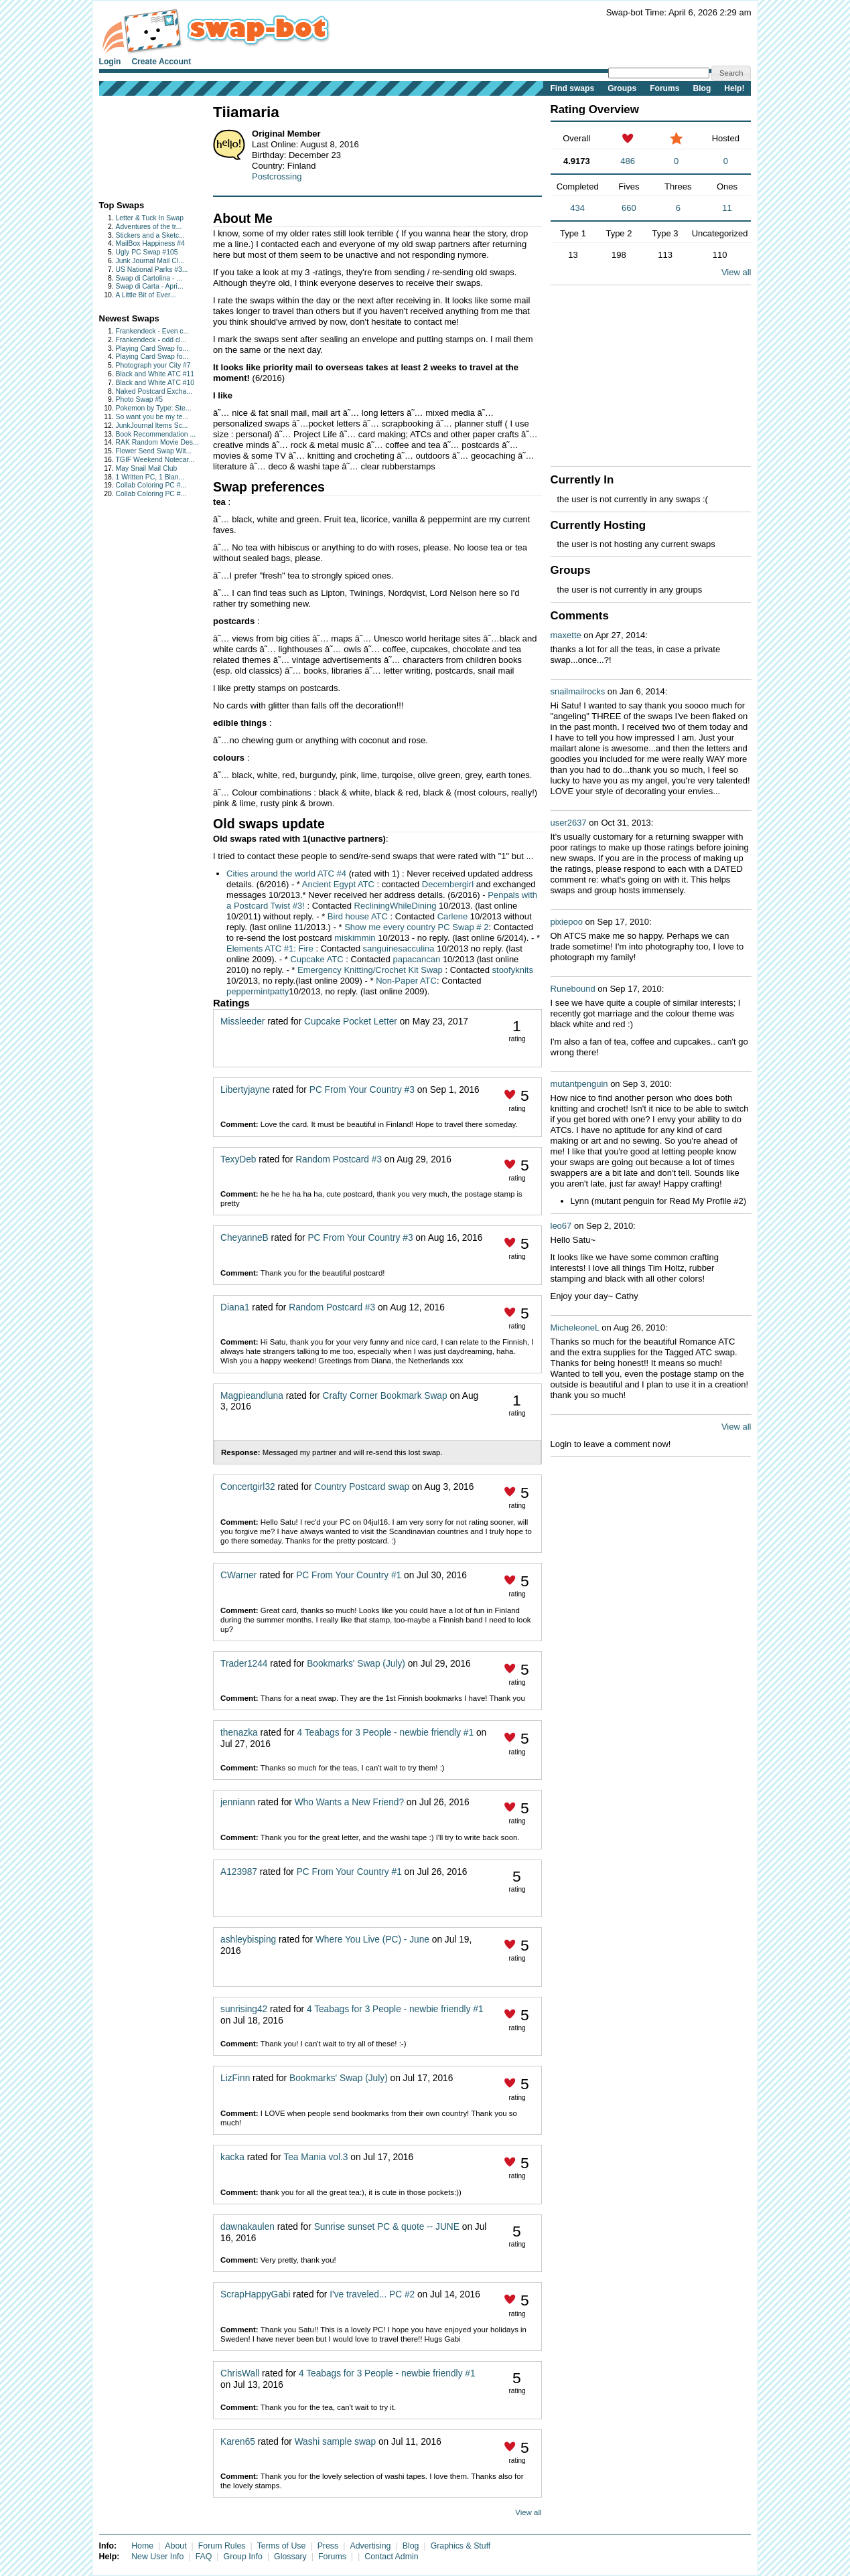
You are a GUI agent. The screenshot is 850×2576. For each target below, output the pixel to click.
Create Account (161, 61)
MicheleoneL (575, 1327)
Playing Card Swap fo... (152, 348)
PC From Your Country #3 (362, 1090)
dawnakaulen (247, 2227)
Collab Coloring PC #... (151, 485)
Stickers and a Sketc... (150, 235)
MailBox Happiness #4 (150, 243)
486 (627, 161)
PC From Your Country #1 (348, 1575)
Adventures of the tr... (149, 226)
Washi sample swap (335, 2442)
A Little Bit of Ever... (146, 295)
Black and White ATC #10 (155, 382)
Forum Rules (222, 2546)
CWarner (238, 1575)
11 (726, 208)
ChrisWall (239, 2373)
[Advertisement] (141, 145)
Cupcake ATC (316, 959)
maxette (566, 635)
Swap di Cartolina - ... (149, 278)
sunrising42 (243, 2009)
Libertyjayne (245, 1090)
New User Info (157, 2556)
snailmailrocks (578, 691)
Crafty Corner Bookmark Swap (385, 1396)
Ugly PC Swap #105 (147, 252)
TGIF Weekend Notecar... (155, 459)
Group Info (243, 2556)
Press (328, 2546)
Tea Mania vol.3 (316, 2157)
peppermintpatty (257, 991)
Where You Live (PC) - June (372, 1940)
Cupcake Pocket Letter (350, 1021)
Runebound (573, 989)
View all (528, 2512)
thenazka (239, 1733)
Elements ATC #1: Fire (269, 948)
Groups (622, 88)
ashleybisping (248, 1940)
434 (577, 208)
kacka (232, 2157)
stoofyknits (512, 970)
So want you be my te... (152, 417)
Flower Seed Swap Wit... (154, 451)
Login (110, 61)
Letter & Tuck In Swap (150, 218)
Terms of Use (281, 2546)
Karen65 (237, 2442)
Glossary (290, 2556)
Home (142, 2546)
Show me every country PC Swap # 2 (416, 927)
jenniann (237, 1802)
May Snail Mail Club (147, 468)
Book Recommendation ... (156, 434)
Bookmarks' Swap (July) (356, 1664)
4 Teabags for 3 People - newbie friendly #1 (385, 1733)
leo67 (561, 1226)
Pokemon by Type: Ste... (154, 408)
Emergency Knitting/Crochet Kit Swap (370, 970)
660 (629, 208)
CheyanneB (244, 1238)
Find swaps (572, 88)
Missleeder (242, 1021)
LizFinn (235, 2078)
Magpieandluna (251, 1396)
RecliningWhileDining (396, 906)
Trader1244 (243, 1664)
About (175, 2546)
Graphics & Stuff (461, 2546)
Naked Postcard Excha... (154, 391)
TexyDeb (238, 1159)
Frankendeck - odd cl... (151, 340)
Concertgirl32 (247, 1487)
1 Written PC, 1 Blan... (150, 477)
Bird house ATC (358, 916)
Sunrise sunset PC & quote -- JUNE (386, 2227)
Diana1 (234, 1307)
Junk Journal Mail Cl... (150, 260)
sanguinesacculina (399, 948)
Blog (702, 88)
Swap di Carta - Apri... (150, 286)
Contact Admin (391, 2556)
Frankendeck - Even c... (153, 331)
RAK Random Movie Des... (157, 442)
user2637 (569, 823)
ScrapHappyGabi (255, 2294)
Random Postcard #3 (338, 1159)
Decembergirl (448, 884)
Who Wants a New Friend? (349, 1802)
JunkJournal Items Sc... (152, 425)
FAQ (204, 2556)
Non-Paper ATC (406, 981)
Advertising (370, 2546)
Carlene (452, 916)
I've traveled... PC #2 (372, 2294)
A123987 (238, 1872)
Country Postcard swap (361, 1487)
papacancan (416, 959)
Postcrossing (276, 176)
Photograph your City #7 (153, 365)
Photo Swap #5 (139, 399)
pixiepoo (567, 922)
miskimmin (356, 938)
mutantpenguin (579, 1084)
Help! (734, 88)
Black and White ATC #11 (155, 374)
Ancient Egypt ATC (338, 884)
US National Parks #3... (152, 269)
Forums (664, 88)
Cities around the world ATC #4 (286, 873)
